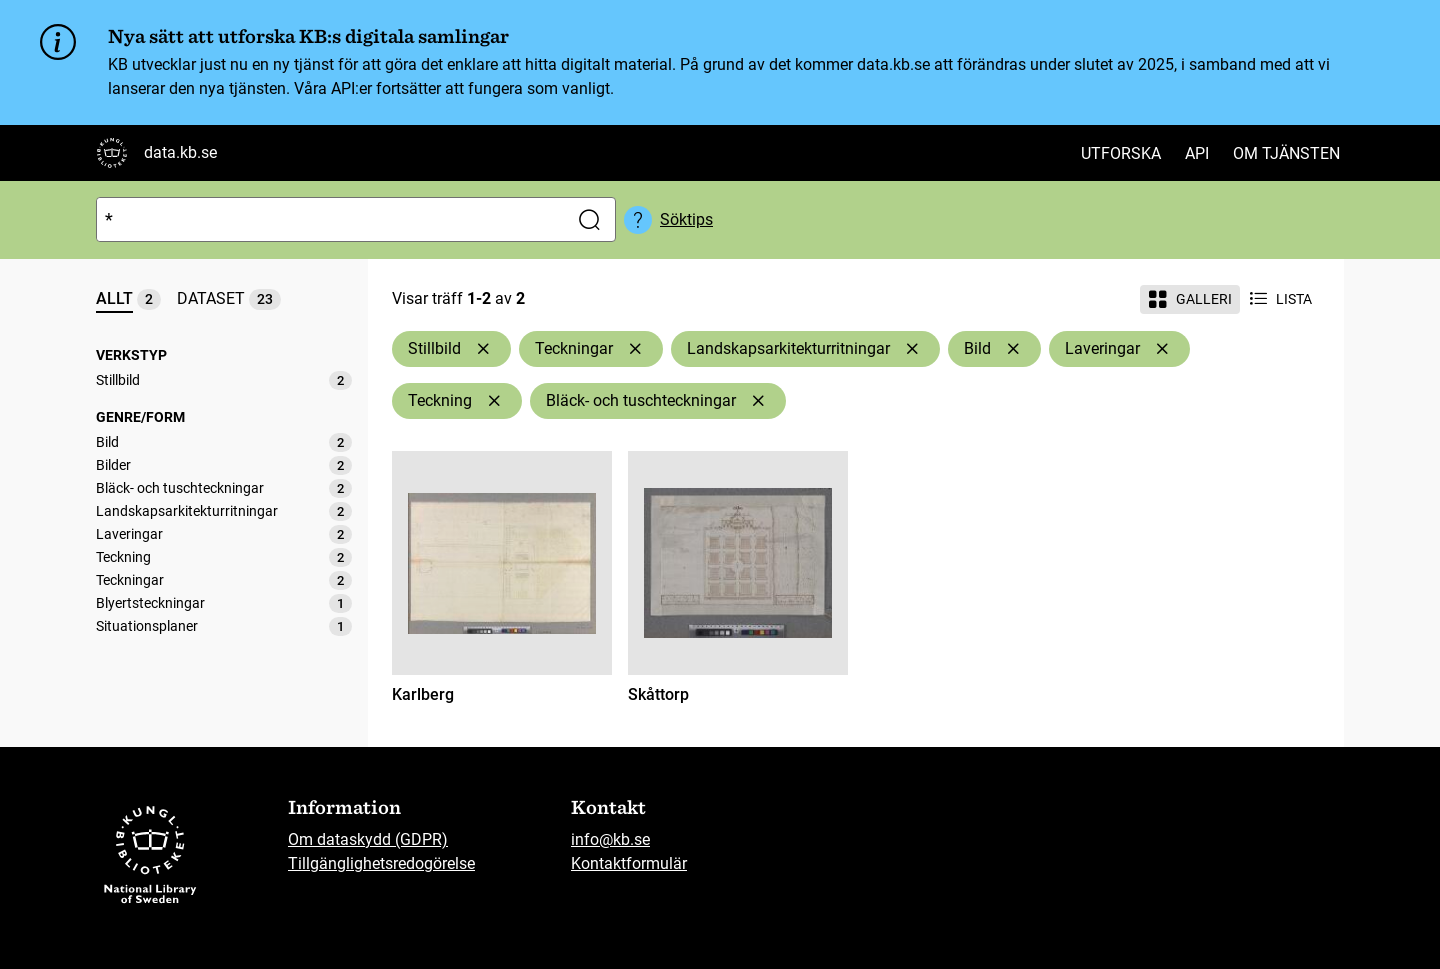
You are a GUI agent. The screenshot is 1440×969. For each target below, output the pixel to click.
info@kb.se (610, 839)
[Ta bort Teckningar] (635, 349)
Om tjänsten (1286, 153)
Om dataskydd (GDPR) (368, 839)
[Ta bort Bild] (1013, 349)
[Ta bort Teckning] (494, 401)
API (1197, 153)
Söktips (686, 219)
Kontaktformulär (629, 863)
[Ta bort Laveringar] (1162, 349)
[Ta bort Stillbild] (483, 349)
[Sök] (328, 219)
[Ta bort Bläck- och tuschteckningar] (758, 401)
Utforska (1121, 153)
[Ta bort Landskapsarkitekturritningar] (912, 349)
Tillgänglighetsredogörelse (381, 863)
